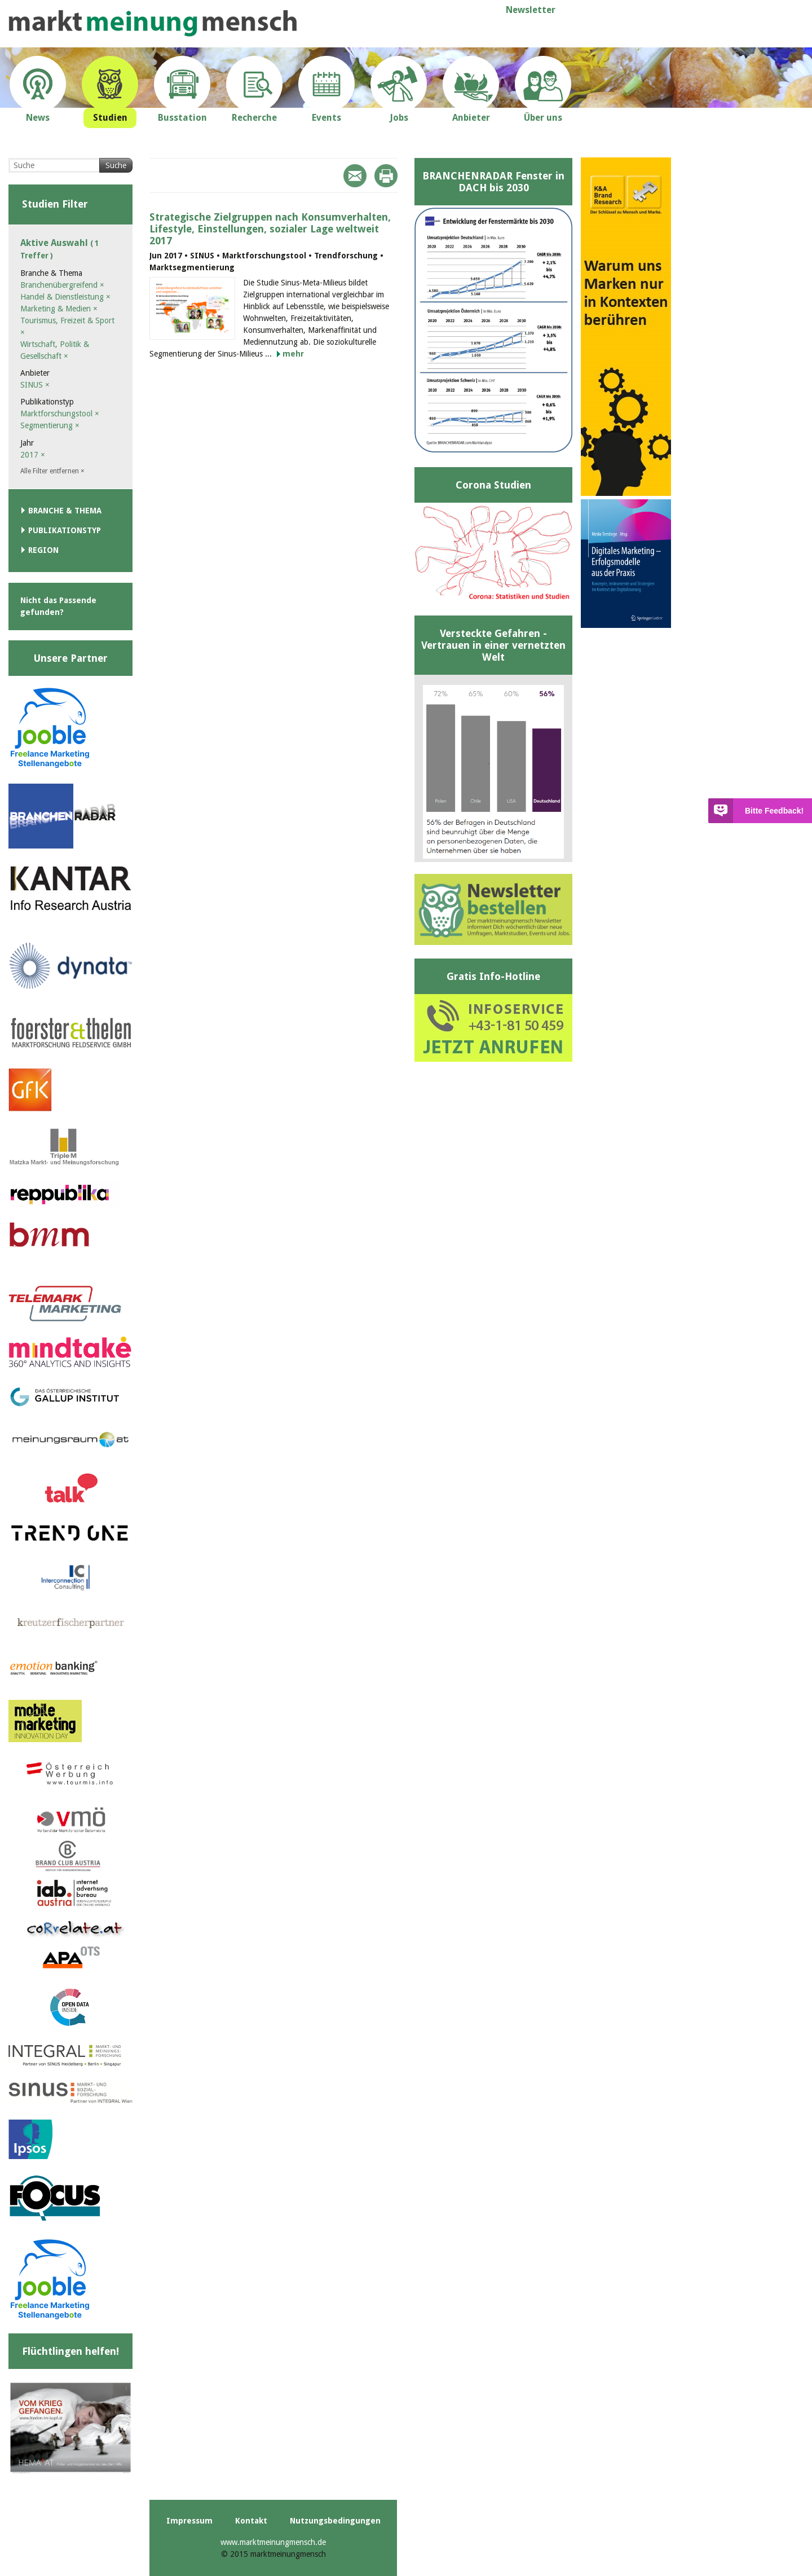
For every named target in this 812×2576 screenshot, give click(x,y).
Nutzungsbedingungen (335, 2520)
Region (43, 550)
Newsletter (530, 10)
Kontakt (251, 2520)
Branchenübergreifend (62, 284)
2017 (32, 454)
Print (386, 175)
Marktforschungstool (59, 413)
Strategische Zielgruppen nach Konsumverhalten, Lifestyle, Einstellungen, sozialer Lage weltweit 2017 (270, 229)
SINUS (35, 384)
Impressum (189, 2520)
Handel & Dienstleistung (65, 296)
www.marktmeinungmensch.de (273, 2542)
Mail (355, 175)
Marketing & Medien (59, 308)
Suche (115, 165)
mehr (293, 353)
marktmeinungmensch (152, 23)
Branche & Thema (65, 510)
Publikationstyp (64, 530)
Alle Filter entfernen (52, 471)
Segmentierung (50, 425)
